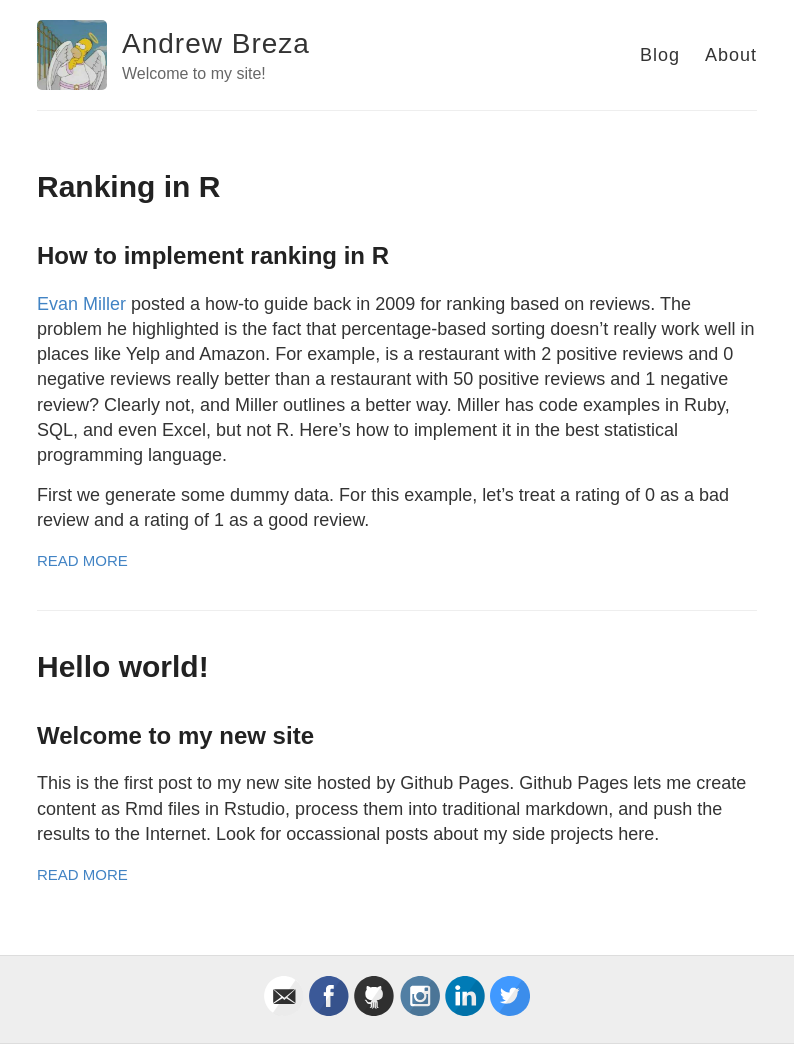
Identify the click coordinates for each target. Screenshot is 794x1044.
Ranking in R (128, 186)
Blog (660, 55)
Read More (82, 560)
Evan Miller (81, 304)
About (731, 55)
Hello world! (123, 666)
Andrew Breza (216, 43)
